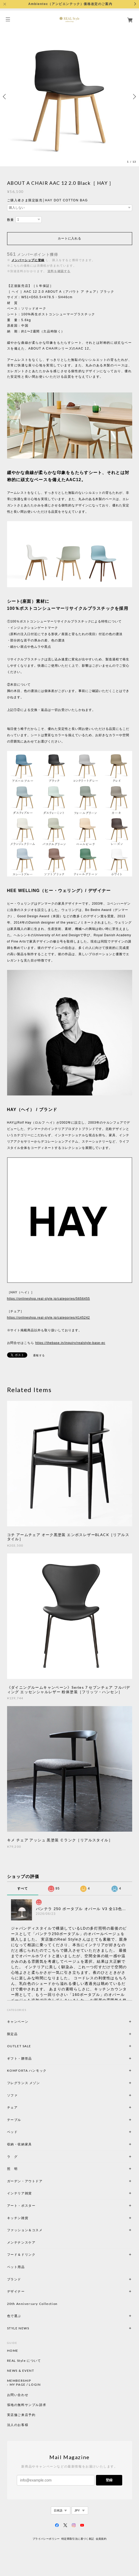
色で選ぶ (14, 2316)
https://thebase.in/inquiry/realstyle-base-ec (70, 1343)
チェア (14, 2107)
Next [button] (134, 96)
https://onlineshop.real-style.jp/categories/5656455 (48, 1299)
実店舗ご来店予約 (21, 2415)
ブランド (14, 2279)
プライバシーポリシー (46, 2538)
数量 (10, 220)
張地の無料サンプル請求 (26, 2405)
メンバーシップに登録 (28, 260)
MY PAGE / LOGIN (25, 2384)
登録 (109, 2480)
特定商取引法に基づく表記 (77, 2538)
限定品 (12, 2034)
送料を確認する (59, 271)
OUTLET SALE (19, 2046)
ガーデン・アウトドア (25, 2181)
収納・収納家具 (34, 2144)
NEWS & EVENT (20, 2371)
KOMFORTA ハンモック (27, 2070)
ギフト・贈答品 (19, 2058)
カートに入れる (69, 238)
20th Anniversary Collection (32, 2304)
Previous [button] (5, 96)
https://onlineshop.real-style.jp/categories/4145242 (48, 1317)
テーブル (14, 2120)
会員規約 (101, 2538)
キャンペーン (18, 2022)
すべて (22, 1888)
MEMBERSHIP (19, 2381)
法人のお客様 (18, 2425)
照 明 (12, 2169)
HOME (12, 2351)
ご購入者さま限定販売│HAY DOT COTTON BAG (47, 200)
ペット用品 (16, 2267)
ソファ (21, 2095)
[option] (69, 96)
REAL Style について (24, 2361)
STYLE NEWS (18, 2328)
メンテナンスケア (21, 2242)
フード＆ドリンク (21, 2254)
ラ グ (12, 2157)
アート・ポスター (34, 2206)
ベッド (12, 2132)
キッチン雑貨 (32, 2218)
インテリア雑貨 (32, 2193)
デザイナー (16, 2291)
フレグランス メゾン (23, 2083)
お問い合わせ (18, 2395)
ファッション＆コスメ (25, 2230)
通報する (39, 1355)
